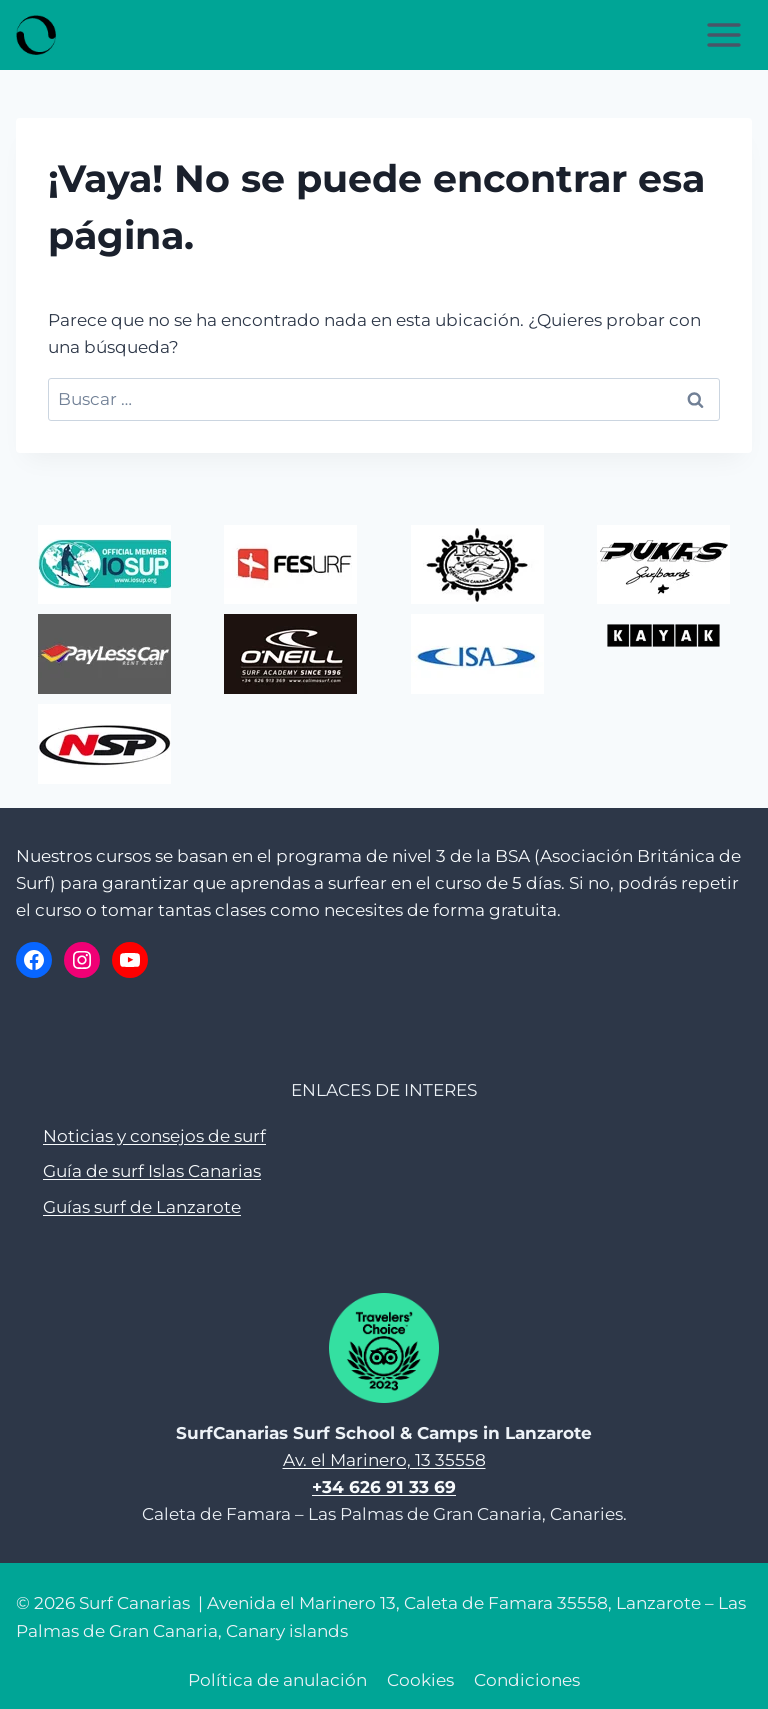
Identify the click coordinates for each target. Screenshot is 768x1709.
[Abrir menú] (723, 34)
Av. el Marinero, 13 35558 (384, 1460)
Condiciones (527, 1680)
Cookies (420, 1680)
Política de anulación (277, 1680)
